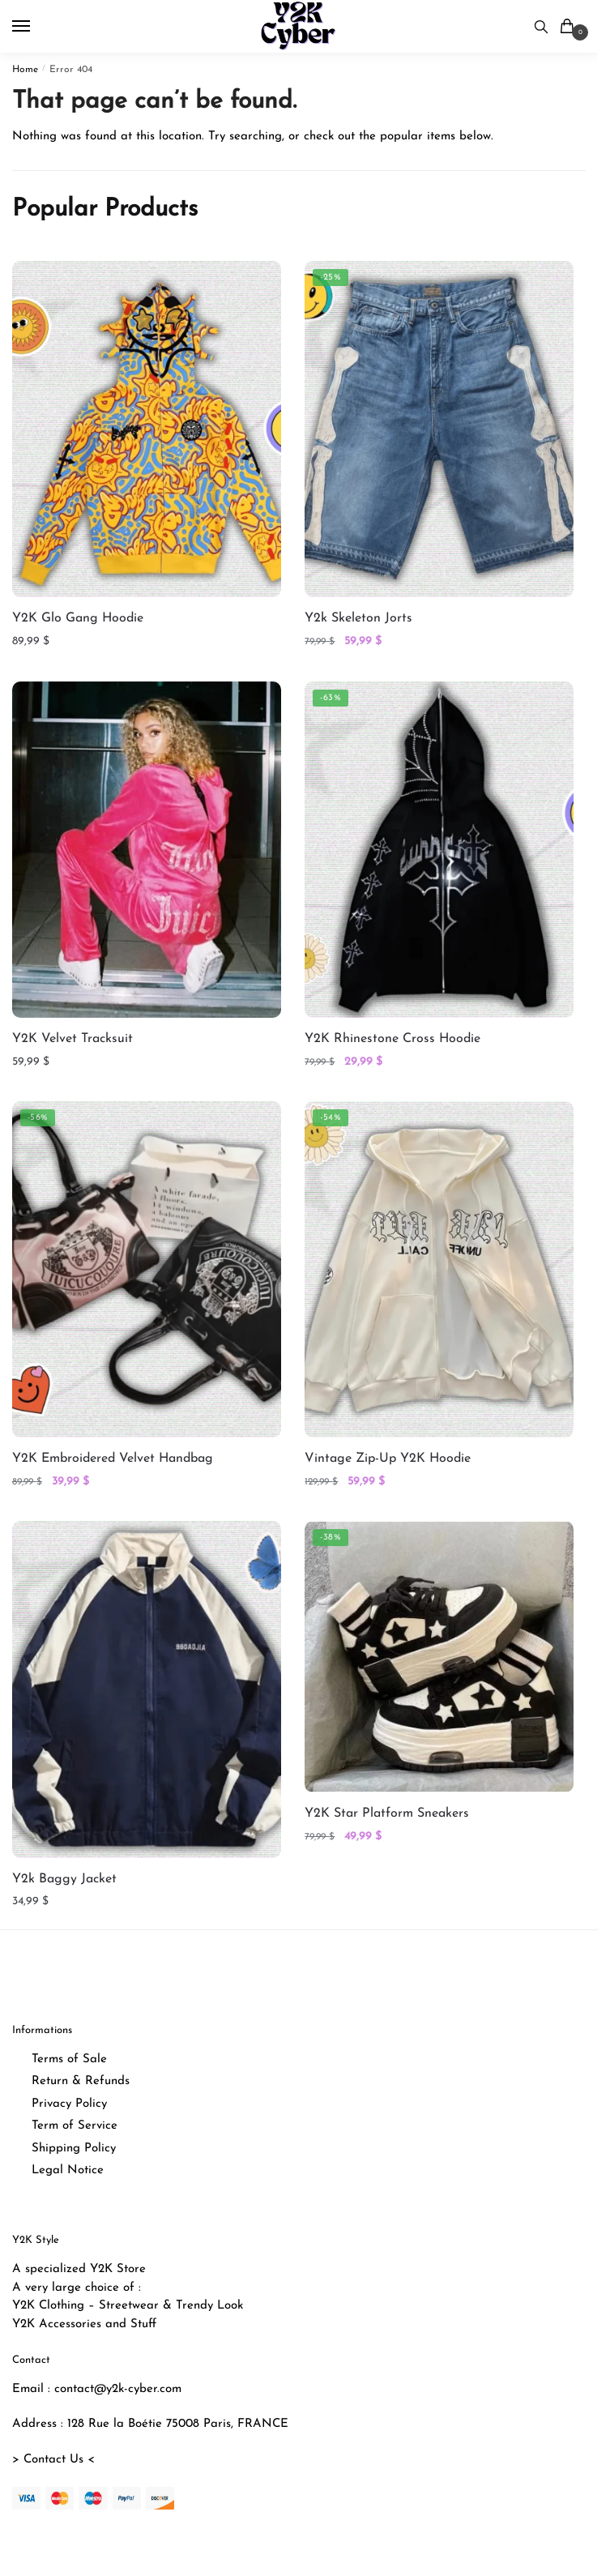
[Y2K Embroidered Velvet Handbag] (146, 1269)
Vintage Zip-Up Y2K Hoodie (388, 1458)
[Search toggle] (541, 26)
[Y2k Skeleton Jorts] (439, 429)
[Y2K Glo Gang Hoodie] (146, 429)
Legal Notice (68, 2170)
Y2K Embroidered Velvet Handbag (112, 1458)
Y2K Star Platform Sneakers (387, 1813)
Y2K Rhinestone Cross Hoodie (392, 1038)
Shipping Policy (74, 2148)
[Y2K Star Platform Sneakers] (439, 1656)
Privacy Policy (69, 2104)
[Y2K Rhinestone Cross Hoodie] (439, 849)
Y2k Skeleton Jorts (358, 618)
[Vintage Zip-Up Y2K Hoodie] (439, 1269)
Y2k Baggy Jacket (64, 1879)
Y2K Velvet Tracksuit (72, 1038)
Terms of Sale (69, 2059)
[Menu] (36, 27)
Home (25, 70)
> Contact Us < (53, 2460)
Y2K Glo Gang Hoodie (77, 618)
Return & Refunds (81, 2081)
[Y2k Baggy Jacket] (146, 1689)
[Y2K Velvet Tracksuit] (146, 849)
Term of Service (74, 2126)
